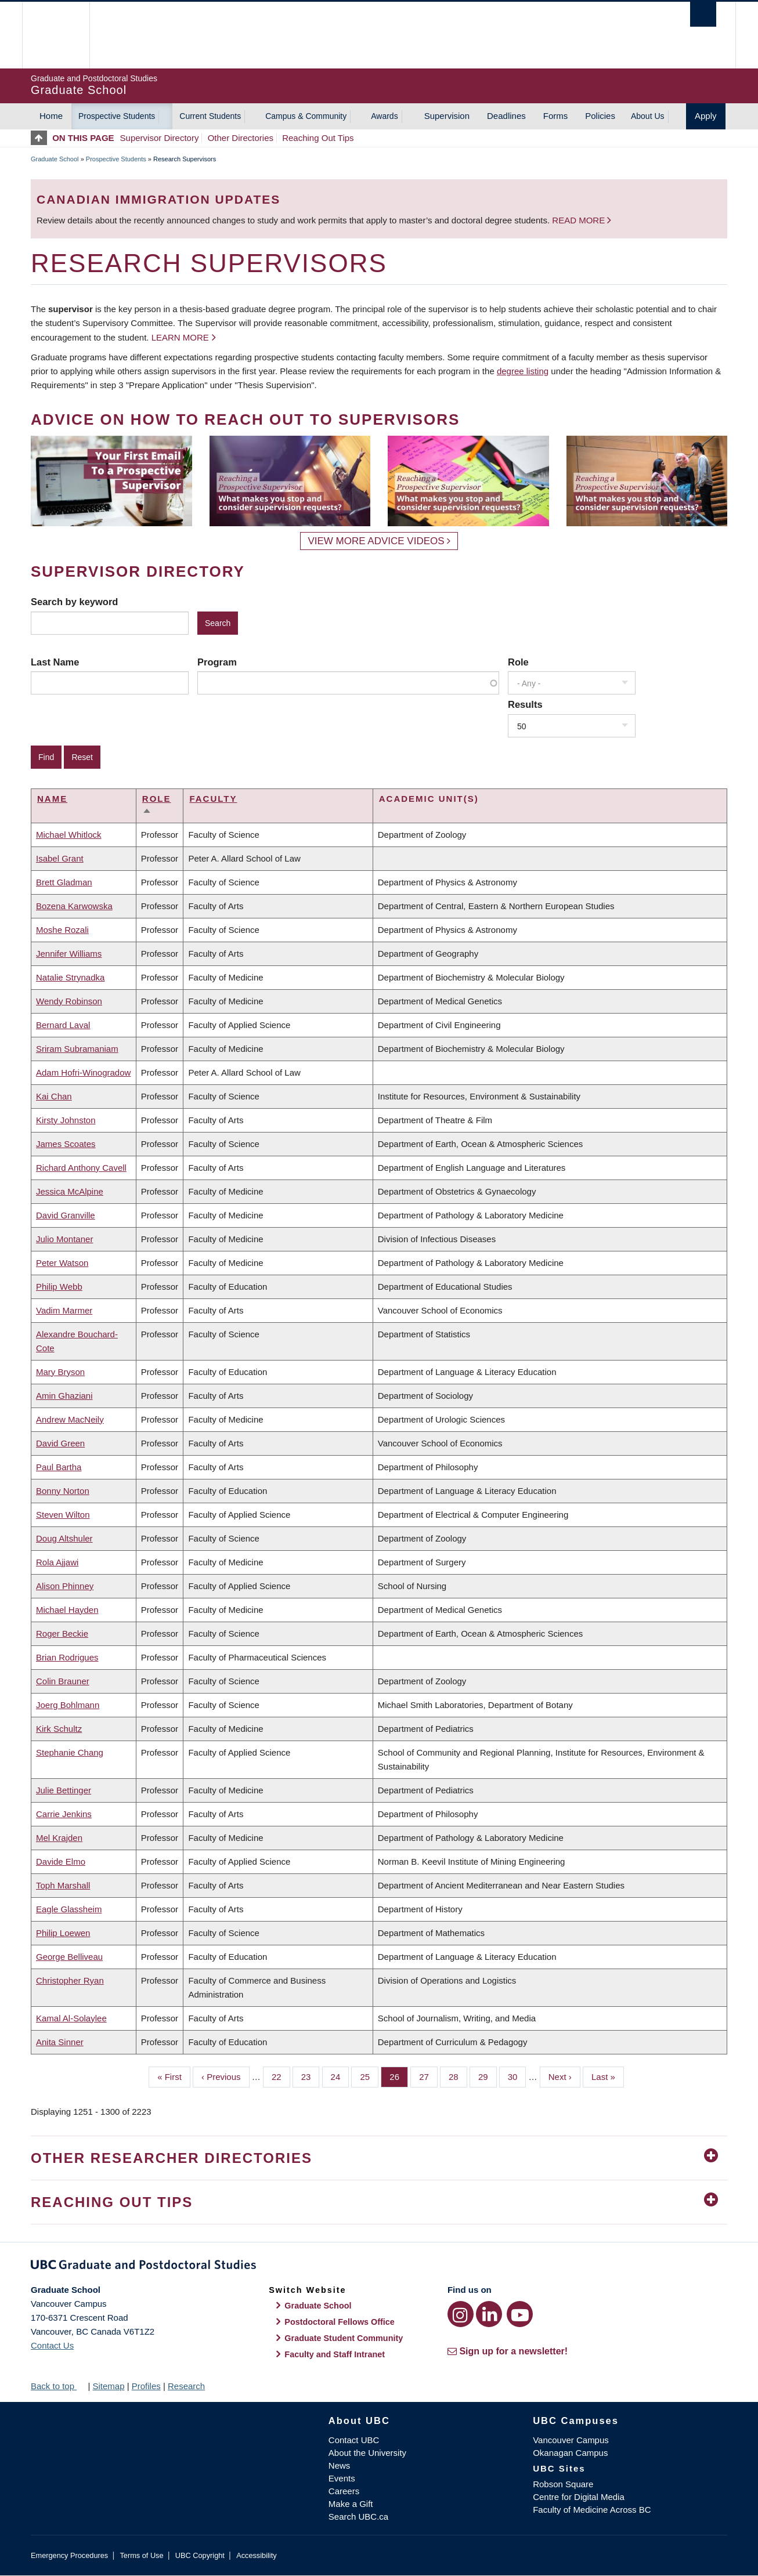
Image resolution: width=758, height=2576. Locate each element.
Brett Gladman (64, 882)
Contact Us (52, 2345)
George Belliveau (69, 1957)
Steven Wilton (63, 1514)
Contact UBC (354, 2440)
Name (52, 799)
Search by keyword (74, 601)
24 (340, 2076)
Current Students (210, 116)
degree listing (522, 371)
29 (487, 2076)
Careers (344, 2491)
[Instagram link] (460, 2314)
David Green (60, 1443)
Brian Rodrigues (67, 1657)
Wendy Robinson (69, 1001)
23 (310, 2076)
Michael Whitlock (69, 835)
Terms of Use (141, 2555)
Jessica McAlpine (69, 1191)
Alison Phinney (64, 1586)
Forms (555, 116)
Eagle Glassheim (69, 1909)
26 (398, 2076)
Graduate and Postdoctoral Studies (379, 2267)
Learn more (180, 337)
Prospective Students (116, 116)
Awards (384, 116)
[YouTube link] (520, 2314)
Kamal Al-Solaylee (71, 2018)
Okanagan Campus (570, 2453)
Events (342, 2478)
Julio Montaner (64, 1239)
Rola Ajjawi (57, 1562)
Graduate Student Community (343, 2338)
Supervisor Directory (159, 138)
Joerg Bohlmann (67, 1705)
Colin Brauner (62, 1681)
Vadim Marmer (64, 1310)
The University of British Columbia (55, 35)
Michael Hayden (67, 1610)
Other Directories (240, 138)
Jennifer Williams (69, 953)
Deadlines (506, 116)
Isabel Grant (60, 858)
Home (51, 116)
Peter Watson (62, 1263)
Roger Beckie (62, 1633)
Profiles (146, 2386)
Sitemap (108, 2386)
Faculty (213, 799)
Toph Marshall (63, 1885)
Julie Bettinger (63, 1790)
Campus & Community (305, 116)
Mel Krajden (59, 1838)
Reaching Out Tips (317, 138)
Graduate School (55, 158)
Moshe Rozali (62, 930)
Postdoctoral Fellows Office (339, 2322)
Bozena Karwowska (74, 906)
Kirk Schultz (59, 1729)
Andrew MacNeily (70, 1419)
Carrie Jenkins (64, 1814)
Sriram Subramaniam (77, 1049)
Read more (579, 220)
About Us (648, 116)
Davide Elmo (60, 1861)
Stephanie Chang (69, 1752)
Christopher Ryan (70, 1980)
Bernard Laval (63, 1025)
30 (517, 2076)
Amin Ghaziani (64, 1396)
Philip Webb (59, 1286)
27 (428, 2076)
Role (518, 662)
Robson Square (563, 2484)
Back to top (58, 2386)
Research (186, 2386)
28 (458, 2076)
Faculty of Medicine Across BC (592, 2510)
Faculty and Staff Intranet (334, 2354)
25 (369, 2076)
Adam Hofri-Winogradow (83, 1072)
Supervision (447, 116)
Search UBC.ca (358, 2516)
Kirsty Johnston (66, 1120)
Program (217, 662)
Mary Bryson (60, 1372)
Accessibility (256, 2555)
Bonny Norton (62, 1491)
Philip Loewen (63, 1933)
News (340, 2465)
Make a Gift (351, 2504)
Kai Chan (54, 1096)
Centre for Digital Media (579, 2497)
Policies (600, 116)
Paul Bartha (58, 1467)
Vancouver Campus (571, 2440)
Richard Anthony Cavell (81, 1168)
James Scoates (66, 1144)
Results (525, 704)
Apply (706, 116)
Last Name (55, 662)
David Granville (65, 1215)
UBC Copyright (200, 2555)
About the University (367, 2453)
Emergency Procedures (69, 2555)
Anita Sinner (60, 2042)
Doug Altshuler (64, 1538)
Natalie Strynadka (70, 977)
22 (281, 2076)
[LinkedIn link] (489, 2314)
